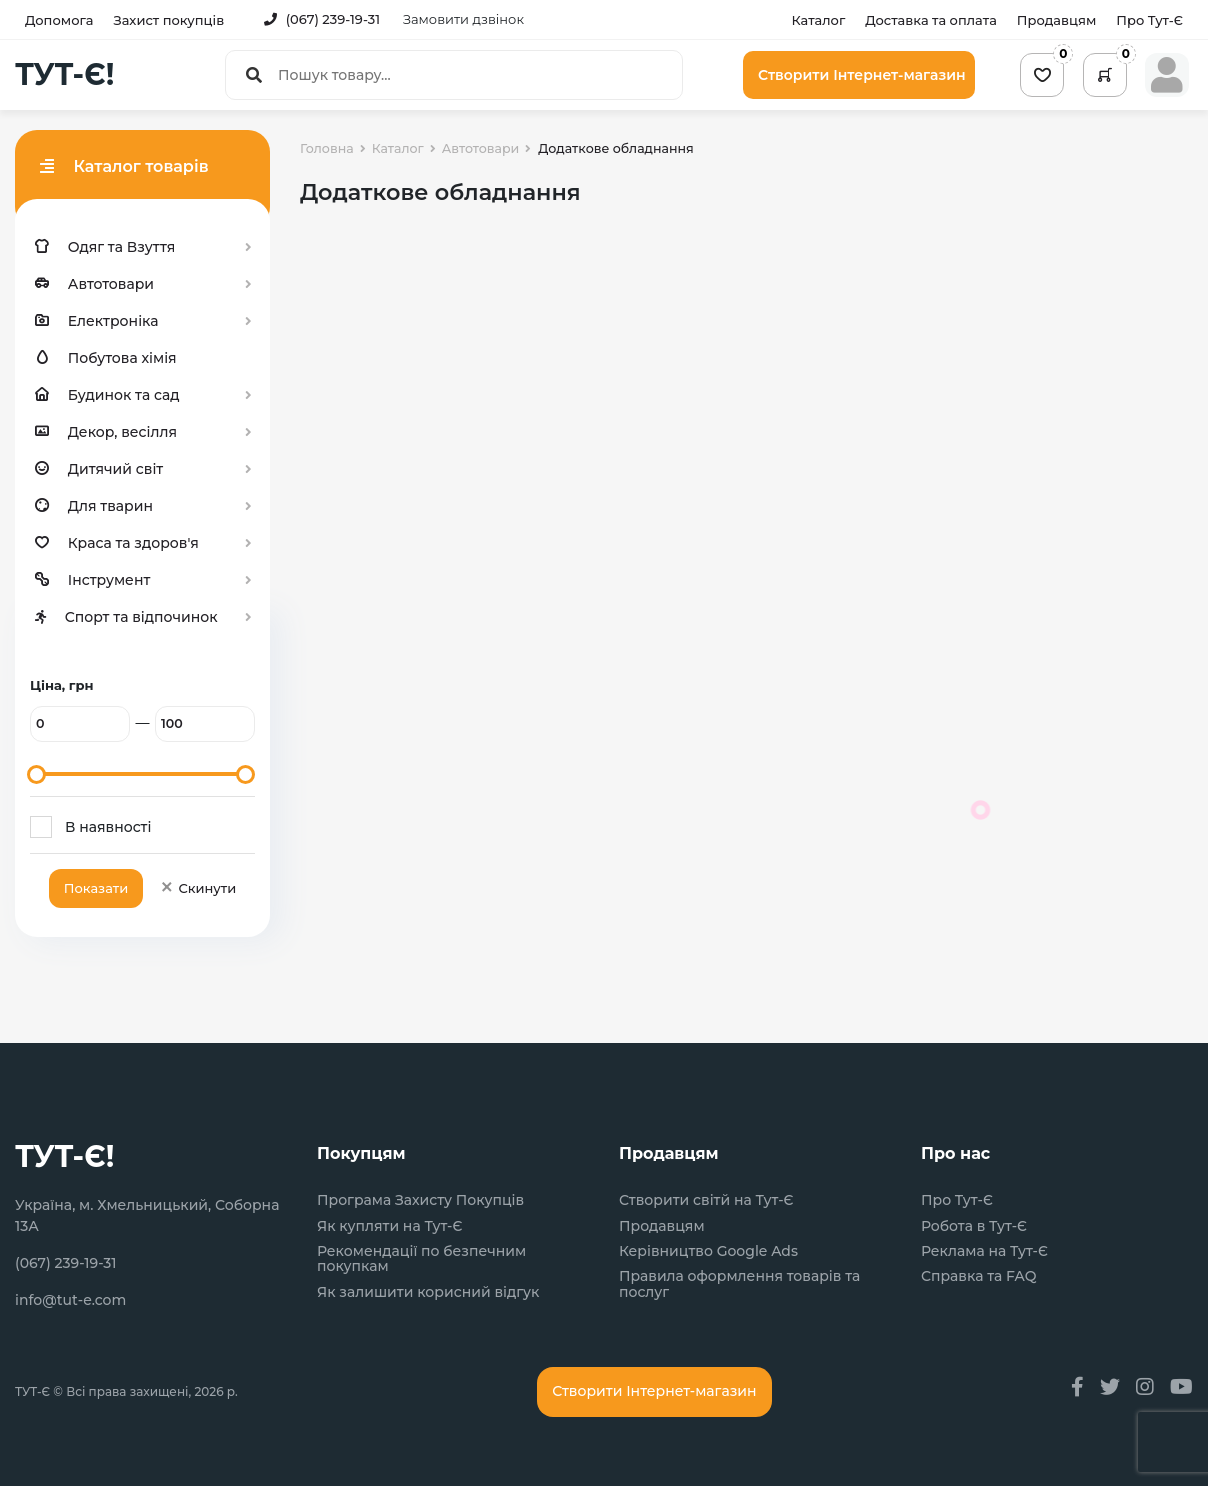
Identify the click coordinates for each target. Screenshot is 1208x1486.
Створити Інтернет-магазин (862, 75)
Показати (96, 888)
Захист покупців (168, 20)
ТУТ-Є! (64, 75)
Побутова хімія (106, 358)
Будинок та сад (107, 395)
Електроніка (97, 321)
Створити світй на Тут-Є (706, 1200)
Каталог (818, 20)
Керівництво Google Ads (708, 1251)
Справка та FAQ (978, 1276)
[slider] (36, 774)
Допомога (59, 20)
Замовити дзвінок (463, 19)
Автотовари (94, 284)
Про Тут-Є (1149, 20)
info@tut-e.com (70, 1300)
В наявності (108, 827)
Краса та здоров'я (117, 543)
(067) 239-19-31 (322, 19)
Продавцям (1056, 20)
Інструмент (92, 580)
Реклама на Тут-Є (984, 1251)
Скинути (197, 888)
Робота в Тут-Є (974, 1226)
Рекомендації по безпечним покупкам (421, 1259)
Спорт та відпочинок (126, 617)
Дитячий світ (99, 469)
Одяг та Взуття (105, 247)
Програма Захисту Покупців (420, 1200)
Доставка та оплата (931, 20)
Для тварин (94, 506)
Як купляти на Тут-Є (389, 1226)
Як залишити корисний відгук (428, 1292)
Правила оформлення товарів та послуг (739, 1284)
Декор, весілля (106, 432)
